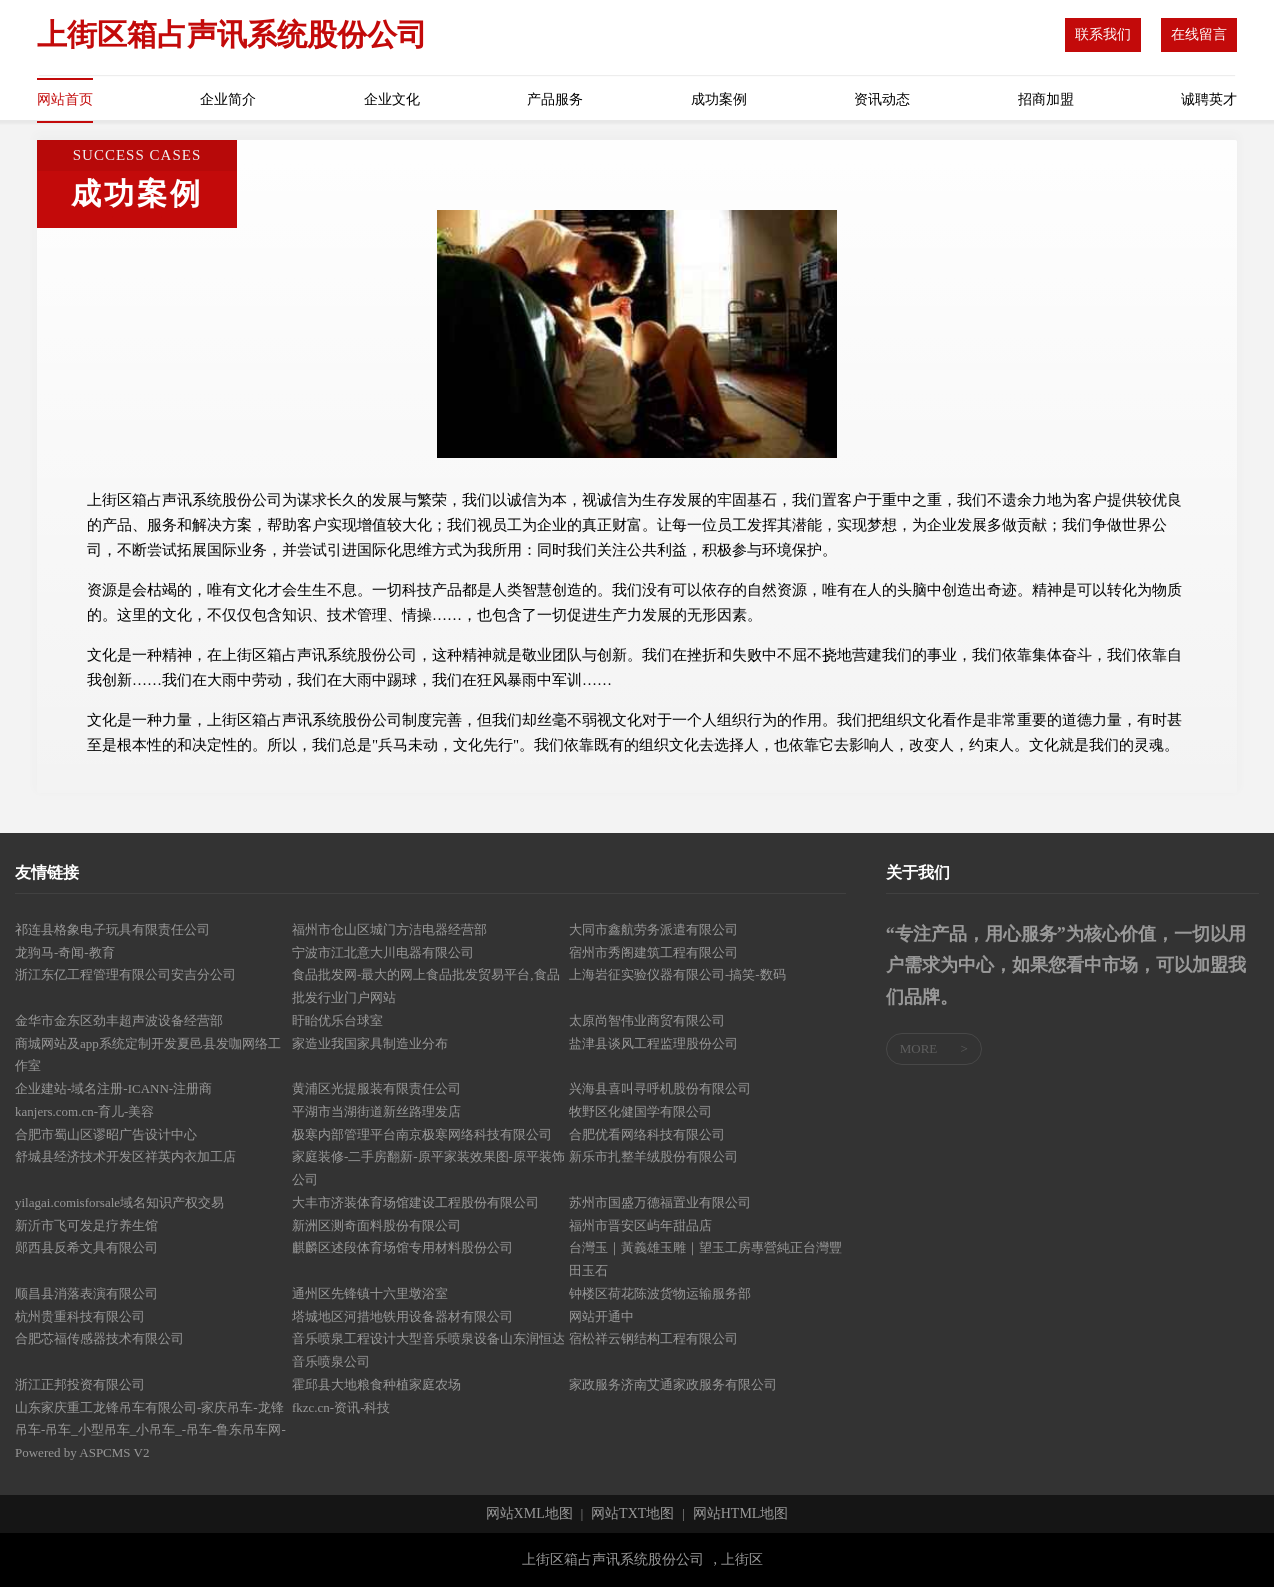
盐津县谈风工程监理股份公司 (653, 1043)
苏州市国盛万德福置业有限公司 (660, 1202)
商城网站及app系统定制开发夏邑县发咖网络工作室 (148, 1055)
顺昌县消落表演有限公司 (86, 1293)
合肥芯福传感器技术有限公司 (99, 1338)
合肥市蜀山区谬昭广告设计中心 (106, 1134)
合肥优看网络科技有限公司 (647, 1134)
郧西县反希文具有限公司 (86, 1247)
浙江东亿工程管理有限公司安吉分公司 (125, 974)
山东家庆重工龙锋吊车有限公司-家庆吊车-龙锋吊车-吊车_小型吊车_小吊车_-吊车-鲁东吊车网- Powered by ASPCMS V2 (150, 1430)
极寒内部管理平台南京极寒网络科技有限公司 (422, 1134)
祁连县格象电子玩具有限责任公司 (112, 929)
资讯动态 (882, 99)
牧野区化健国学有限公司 (640, 1111)
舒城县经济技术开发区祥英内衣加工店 (125, 1156)
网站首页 (65, 99)
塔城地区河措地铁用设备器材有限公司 (402, 1316)
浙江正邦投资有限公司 (80, 1384)
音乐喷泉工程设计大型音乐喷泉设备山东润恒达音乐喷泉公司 (428, 1350)
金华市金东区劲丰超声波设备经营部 (119, 1020)
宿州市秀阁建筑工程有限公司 (653, 952)
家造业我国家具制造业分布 (370, 1043)
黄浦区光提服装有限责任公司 (376, 1088)
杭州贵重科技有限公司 (80, 1316)
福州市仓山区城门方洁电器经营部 (389, 929)
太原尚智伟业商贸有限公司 (647, 1020)
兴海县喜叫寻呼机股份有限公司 (660, 1088)
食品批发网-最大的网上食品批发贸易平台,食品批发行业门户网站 (426, 986)
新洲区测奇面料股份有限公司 (376, 1225)
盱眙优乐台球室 (337, 1020)
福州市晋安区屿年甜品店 (640, 1225)
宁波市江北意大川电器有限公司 (383, 952)
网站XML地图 (529, 1514)
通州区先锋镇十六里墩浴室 (370, 1293)
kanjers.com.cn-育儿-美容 (84, 1111)
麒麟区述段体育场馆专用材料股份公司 (402, 1247)
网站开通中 (601, 1316)
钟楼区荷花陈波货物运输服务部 (660, 1293)
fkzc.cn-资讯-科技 (341, 1407)
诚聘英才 (1209, 99)
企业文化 (392, 99)
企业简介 (228, 99)
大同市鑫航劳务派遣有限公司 (653, 929)
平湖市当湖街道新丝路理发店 (376, 1111)
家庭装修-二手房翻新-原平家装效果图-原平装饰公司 (428, 1168)
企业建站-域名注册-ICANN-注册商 (113, 1088)
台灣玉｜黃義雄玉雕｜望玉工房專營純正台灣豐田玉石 (705, 1259)
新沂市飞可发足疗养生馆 (86, 1225)
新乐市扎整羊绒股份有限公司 (653, 1156)
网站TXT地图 (632, 1514)
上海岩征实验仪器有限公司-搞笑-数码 (677, 974)
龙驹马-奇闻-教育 (65, 952)
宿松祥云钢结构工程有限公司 (653, 1338)
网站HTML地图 (741, 1514)
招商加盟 (1046, 99)
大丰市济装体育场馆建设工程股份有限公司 (415, 1202)
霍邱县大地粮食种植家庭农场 (376, 1384)
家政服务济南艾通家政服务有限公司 (673, 1384)
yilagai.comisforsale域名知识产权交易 (119, 1202)
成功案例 (719, 99)
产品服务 (555, 99)
